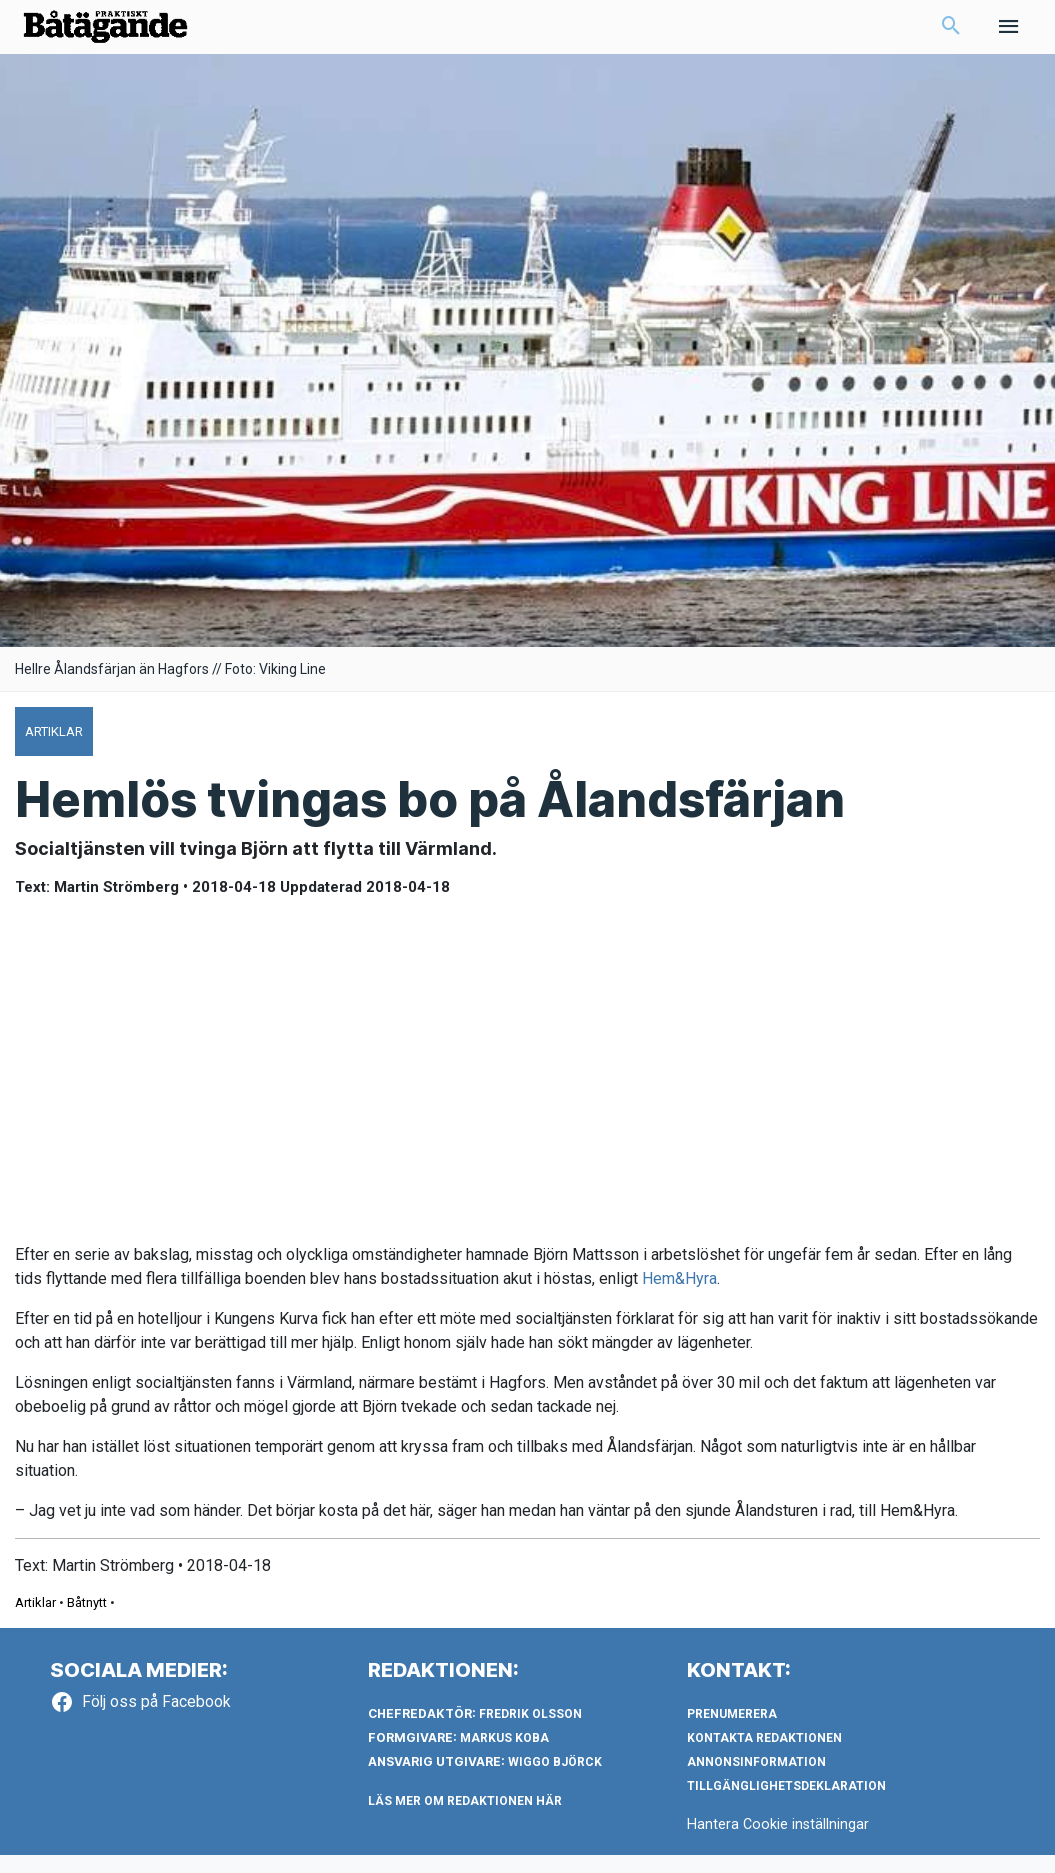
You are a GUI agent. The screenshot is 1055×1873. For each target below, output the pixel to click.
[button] (951, 36)
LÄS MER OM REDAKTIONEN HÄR (465, 1819)
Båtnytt (87, 1620)
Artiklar (35, 1620)
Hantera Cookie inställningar (779, 1842)
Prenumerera (732, 1732)
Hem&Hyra (679, 1296)
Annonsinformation (756, 1780)
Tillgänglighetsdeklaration (786, 1804)
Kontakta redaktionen (764, 1756)
